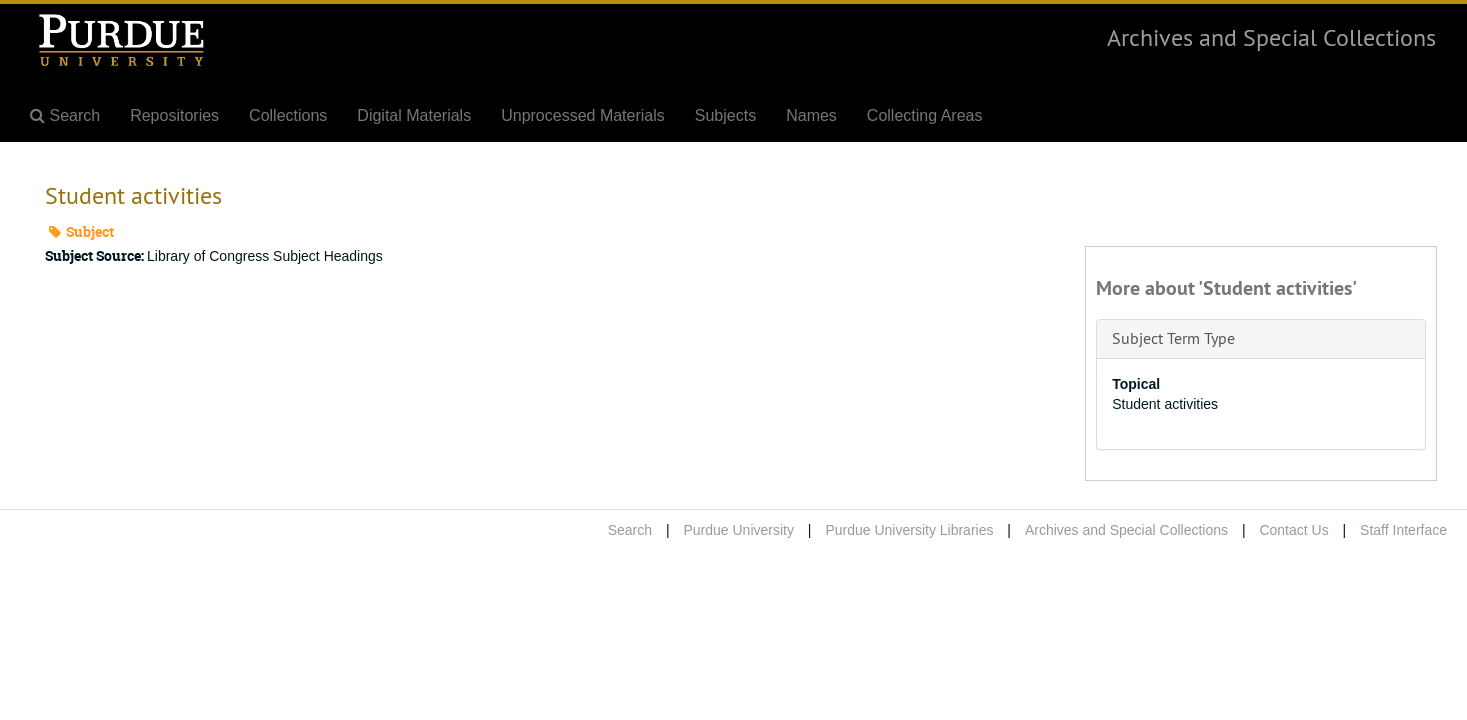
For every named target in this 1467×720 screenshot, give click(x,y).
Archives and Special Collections (1271, 37)
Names (811, 115)
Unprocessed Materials (583, 115)
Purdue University (738, 530)
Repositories (174, 115)
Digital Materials (414, 115)
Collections (288, 115)
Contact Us (1293, 530)
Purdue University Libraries (909, 530)
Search (630, 530)
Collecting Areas (925, 115)
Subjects (725, 115)
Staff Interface (1403, 530)
